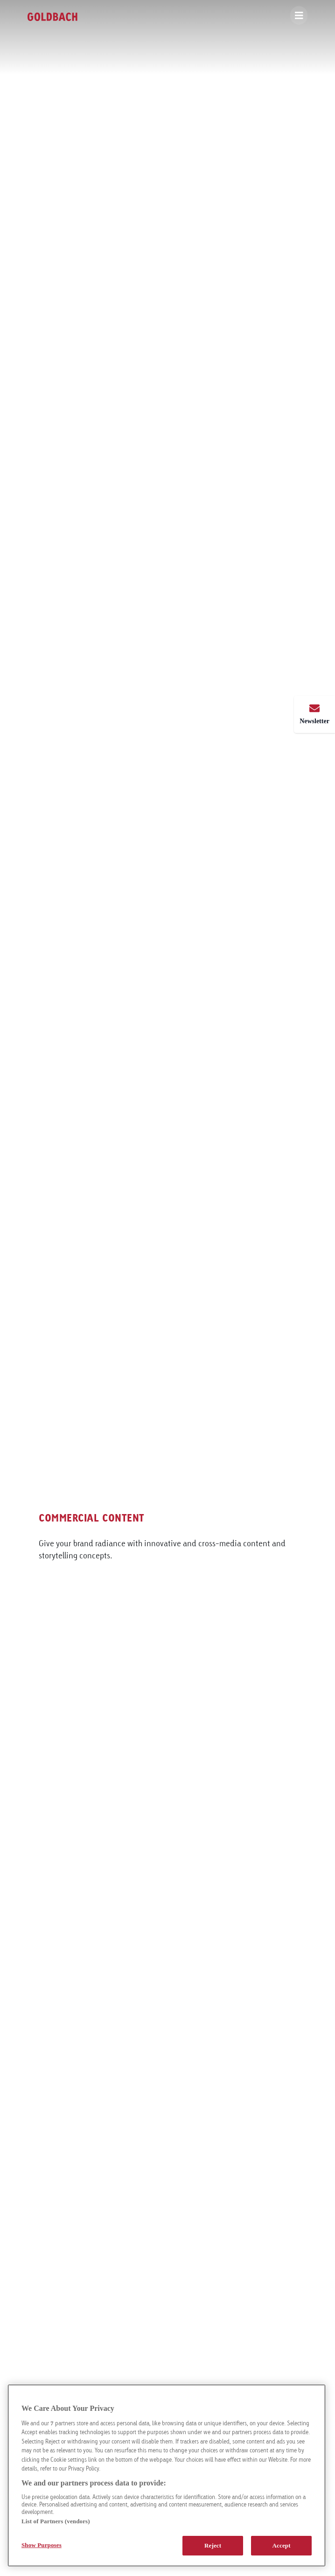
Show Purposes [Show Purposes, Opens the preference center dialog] (41, 2544)
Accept (281, 2545)
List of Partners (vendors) (55, 2521)
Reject (212, 2545)
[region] (166, 2475)
